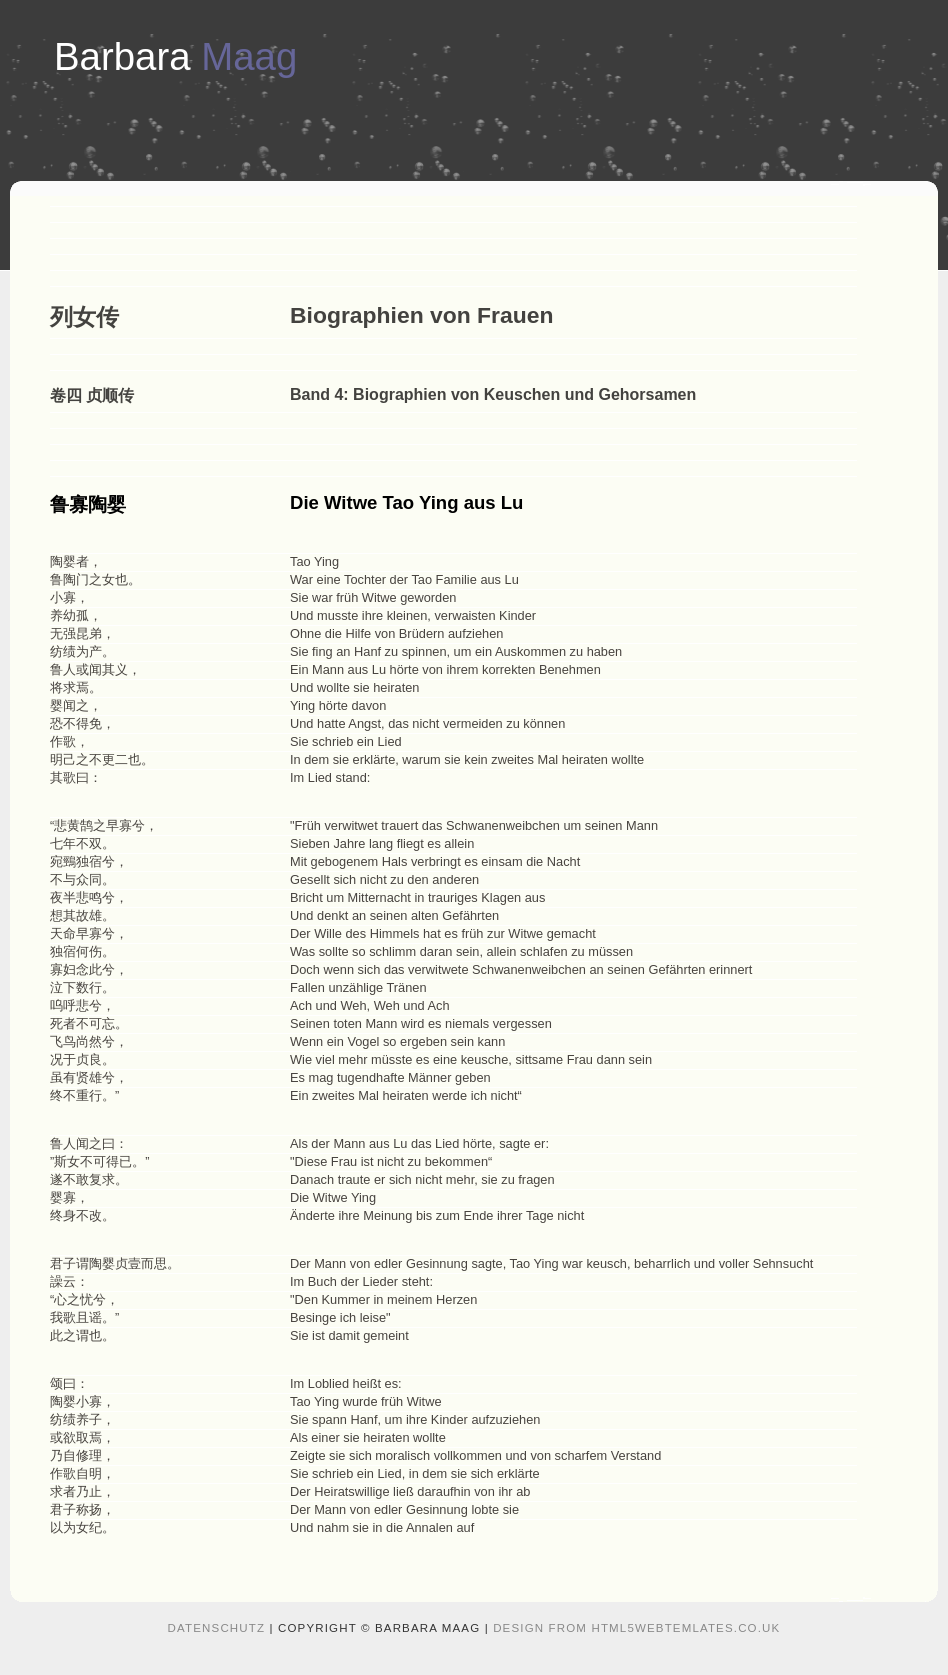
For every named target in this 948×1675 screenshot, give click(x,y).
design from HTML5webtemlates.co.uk (636, 1628)
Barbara (175, 56)
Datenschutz (217, 1628)
